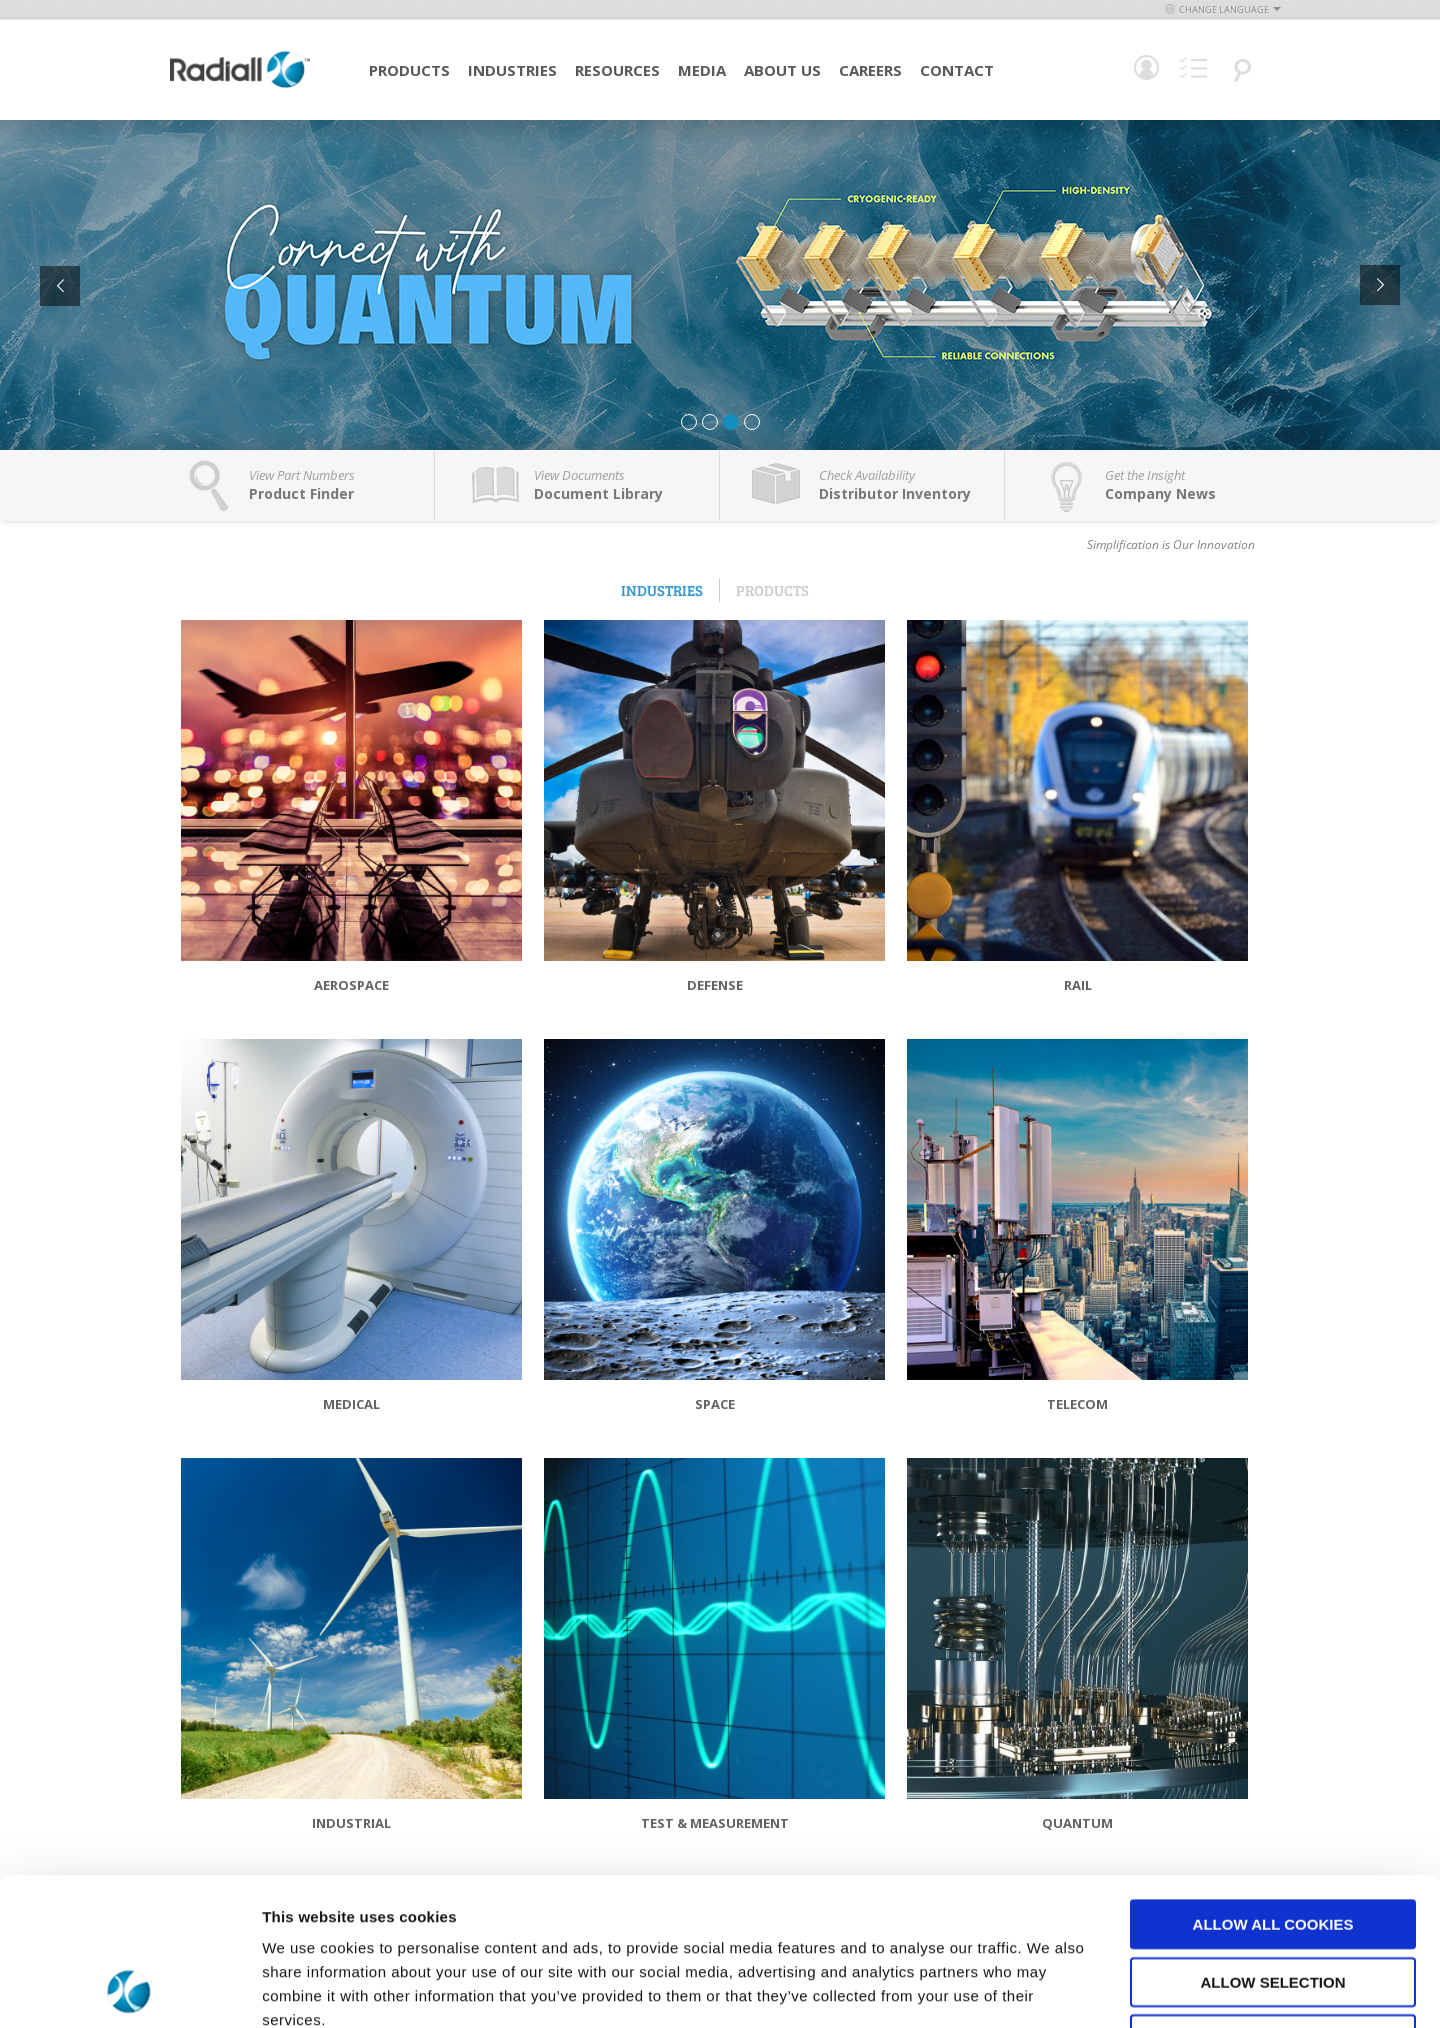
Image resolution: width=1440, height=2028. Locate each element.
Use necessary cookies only (1272, 1900)
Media (702, 70)
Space (715, 1404)
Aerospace (351, 985)
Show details (1049, 1988)
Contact (957, 70)
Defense (715, 985)
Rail (1078, 985)
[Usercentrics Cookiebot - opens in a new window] (129, 1989)
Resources (617, 70)
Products (409, 70)
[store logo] (240, 85)
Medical (351, 1404)
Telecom (1077, 1404)
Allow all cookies (1273, 1785)
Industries (512, 70)
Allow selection (1273, 1843)
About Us (782, 70)
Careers (870, 70)
